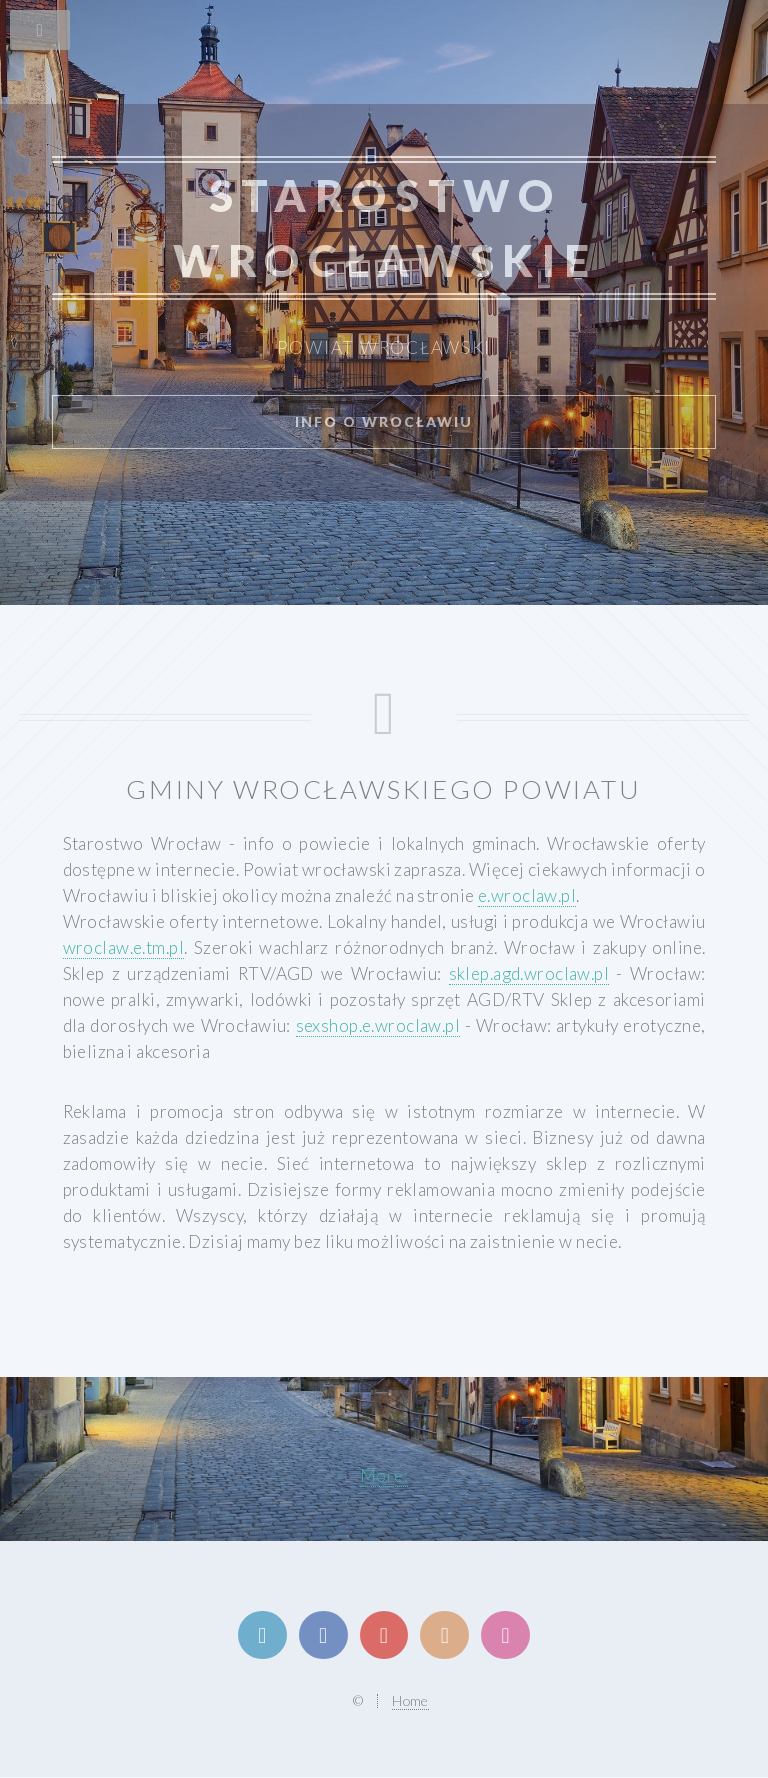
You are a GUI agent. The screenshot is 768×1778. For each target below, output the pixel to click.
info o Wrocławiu (384, 421)
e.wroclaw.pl (527, 895)
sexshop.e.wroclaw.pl (378, 1025)
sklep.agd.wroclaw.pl (529, 973)
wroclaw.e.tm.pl (124, 947)
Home (410, 1700)
